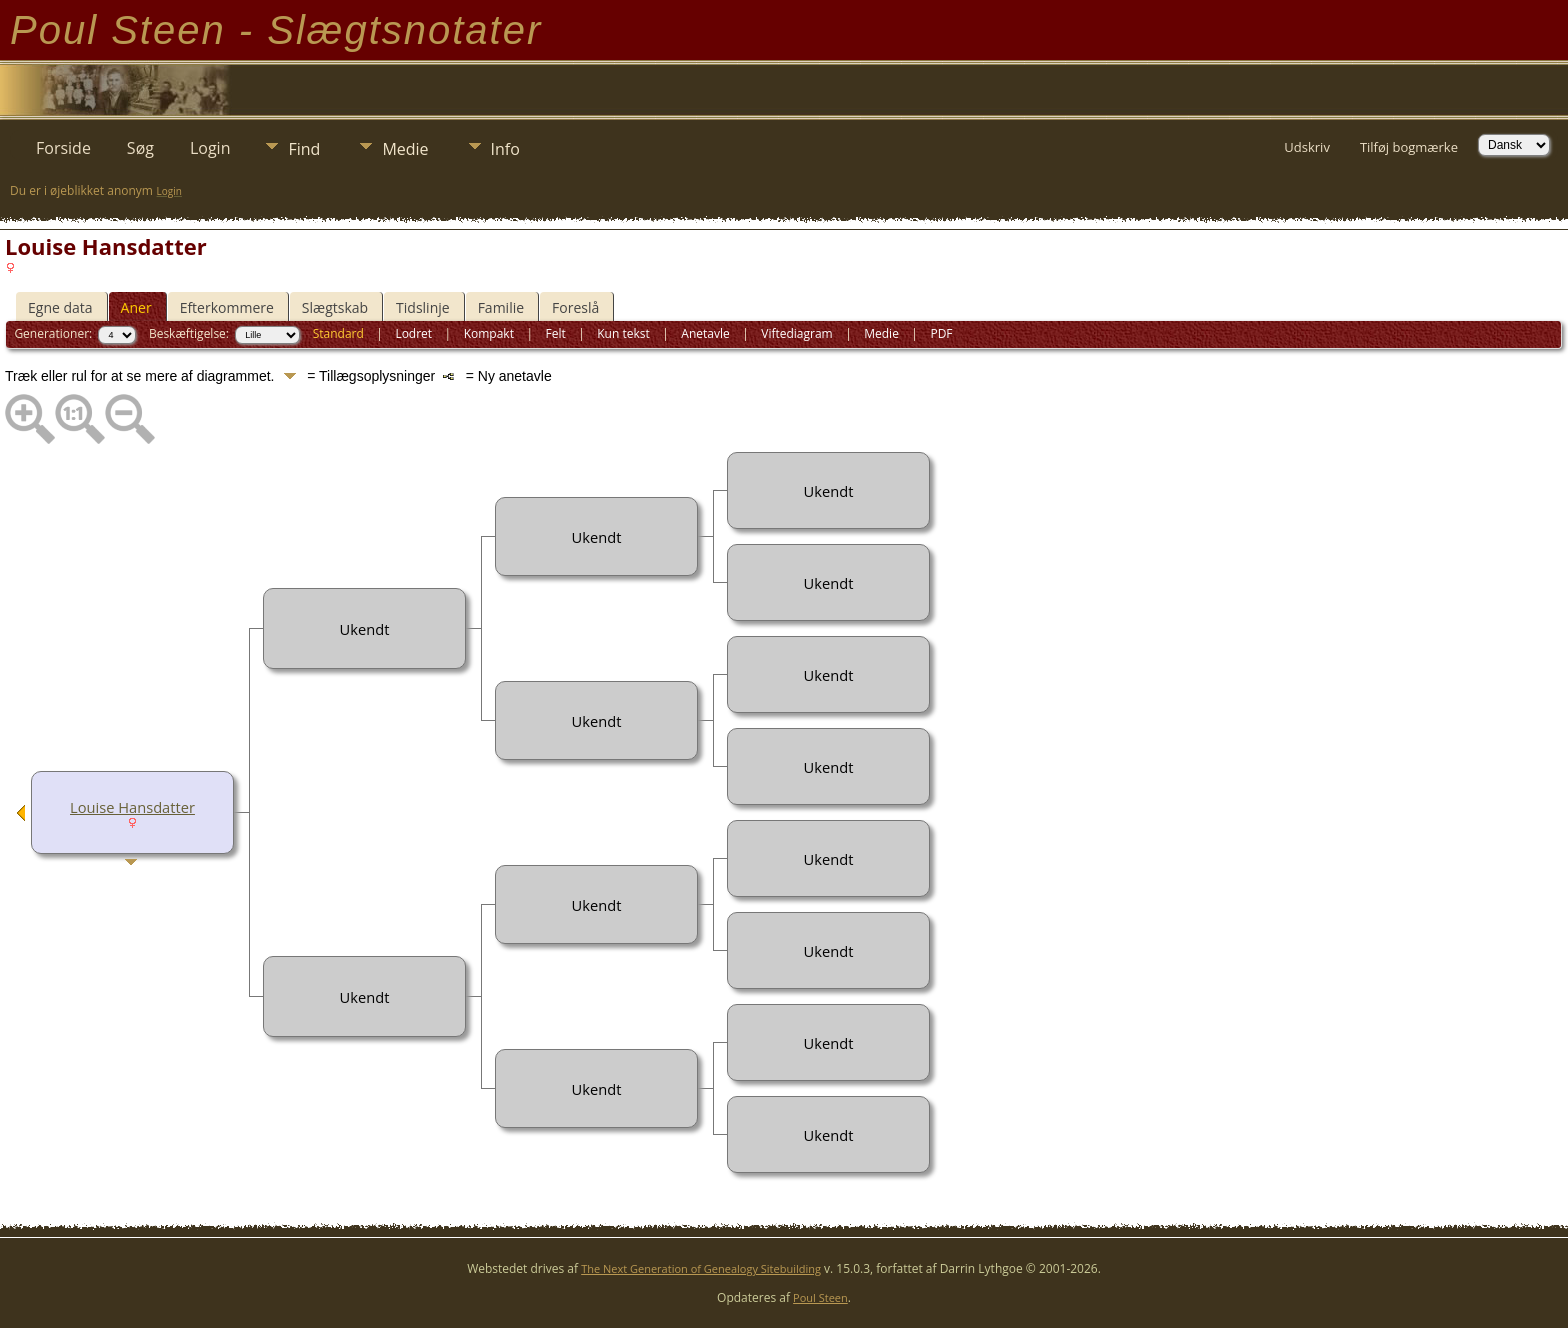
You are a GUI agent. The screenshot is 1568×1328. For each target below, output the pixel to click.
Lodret (413, 333)
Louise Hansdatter (132, 807)
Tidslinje (423, 307)
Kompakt (489, 333)
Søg (140, 148)
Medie (405, 149)
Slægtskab (335, 307)
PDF (941, 333)
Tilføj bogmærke (1409, 147)
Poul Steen (820, 1297)
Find (304, 149)
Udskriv (1307, 147)
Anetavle (705, 333)
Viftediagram (796, 333)
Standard (338, 333)
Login (210, 148)
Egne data (60, 307)
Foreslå (575, 307)
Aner (136, 307)
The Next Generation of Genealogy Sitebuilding (701, 1268)
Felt (555, 333)
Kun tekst (623, 333)
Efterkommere (227, 307)
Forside (63, 148)
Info (505, 149)
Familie (501, 307)
